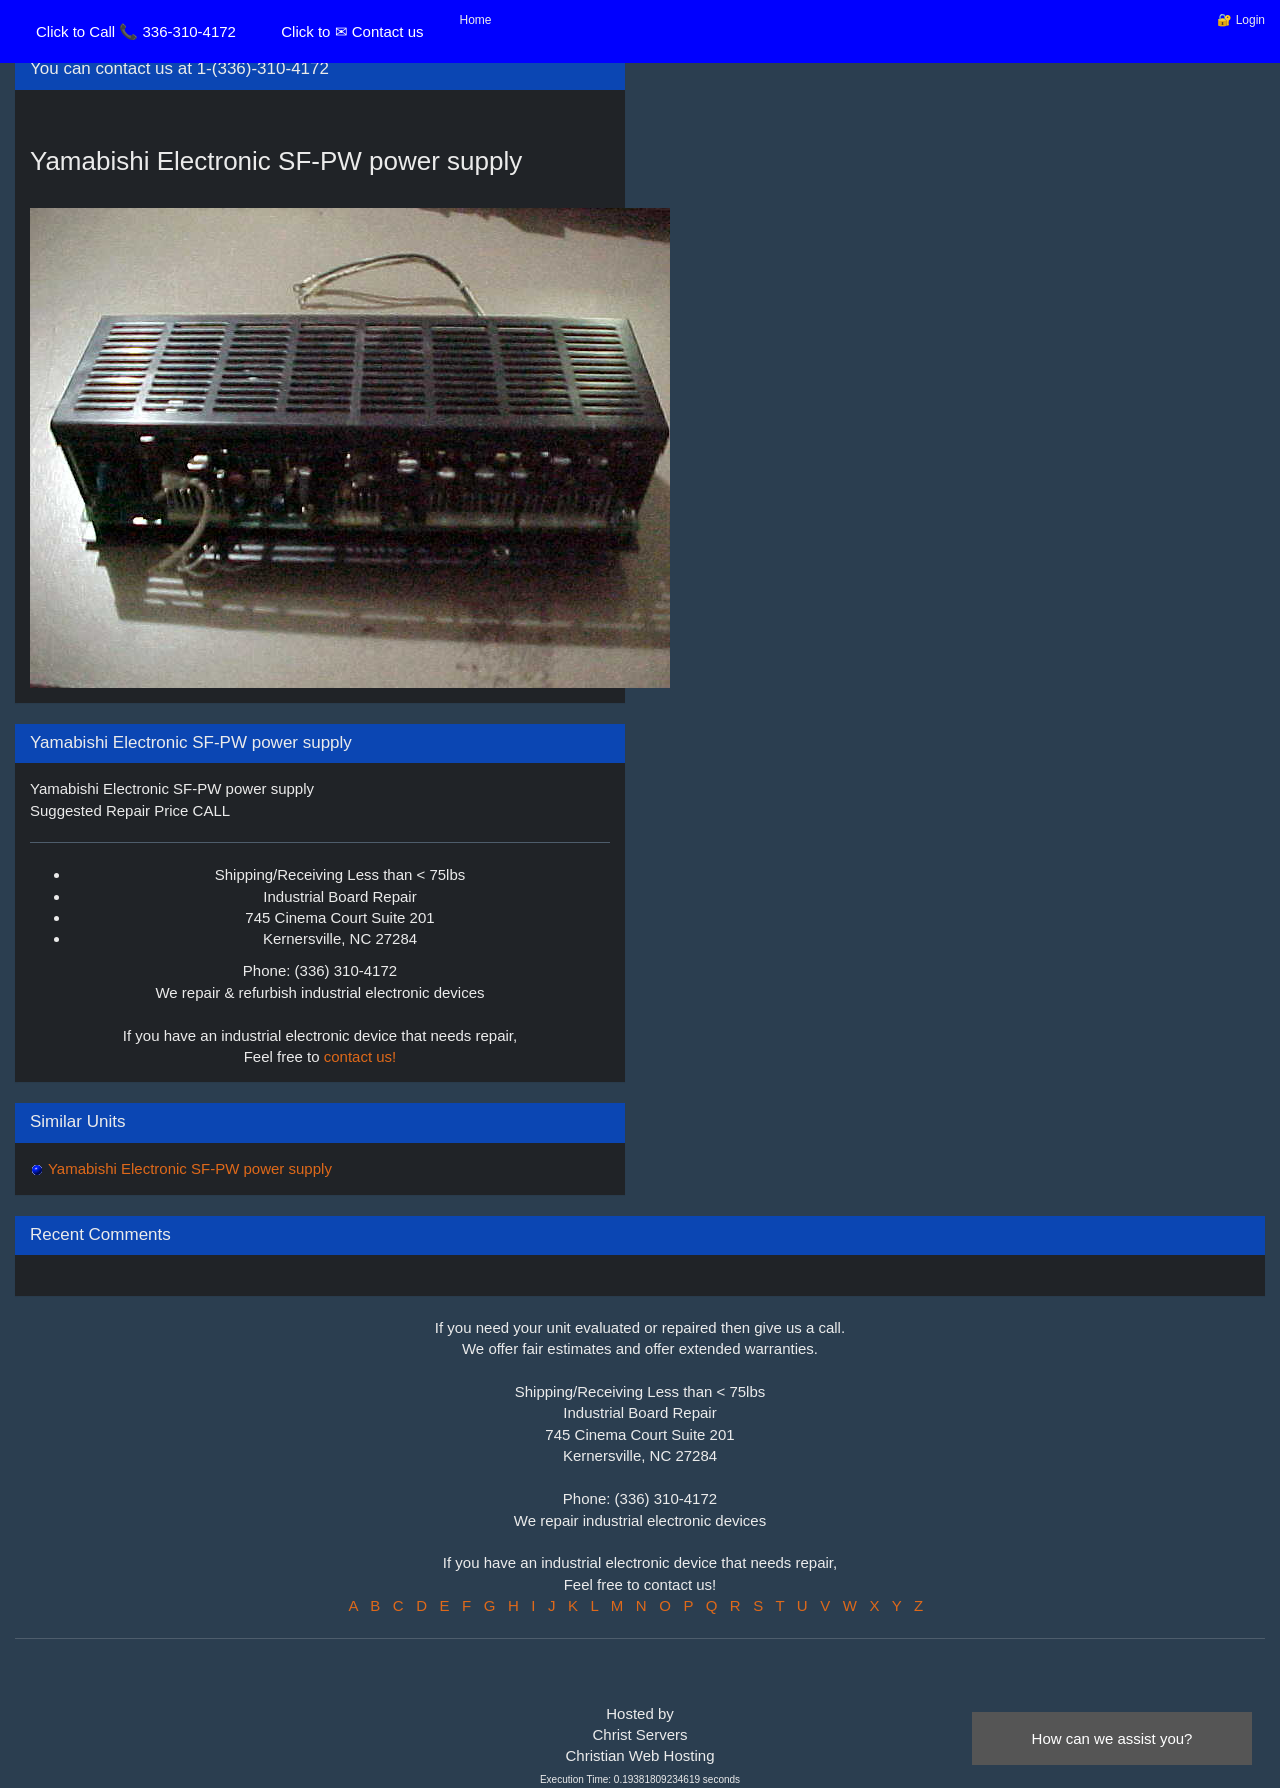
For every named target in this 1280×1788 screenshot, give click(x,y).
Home (476, 20)
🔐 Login (1241, 20)
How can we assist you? (1112, 1738)
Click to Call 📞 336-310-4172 (136, 31)
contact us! (360, 1056)
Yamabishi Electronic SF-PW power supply (188, 1168)
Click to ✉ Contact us (352, 31)
